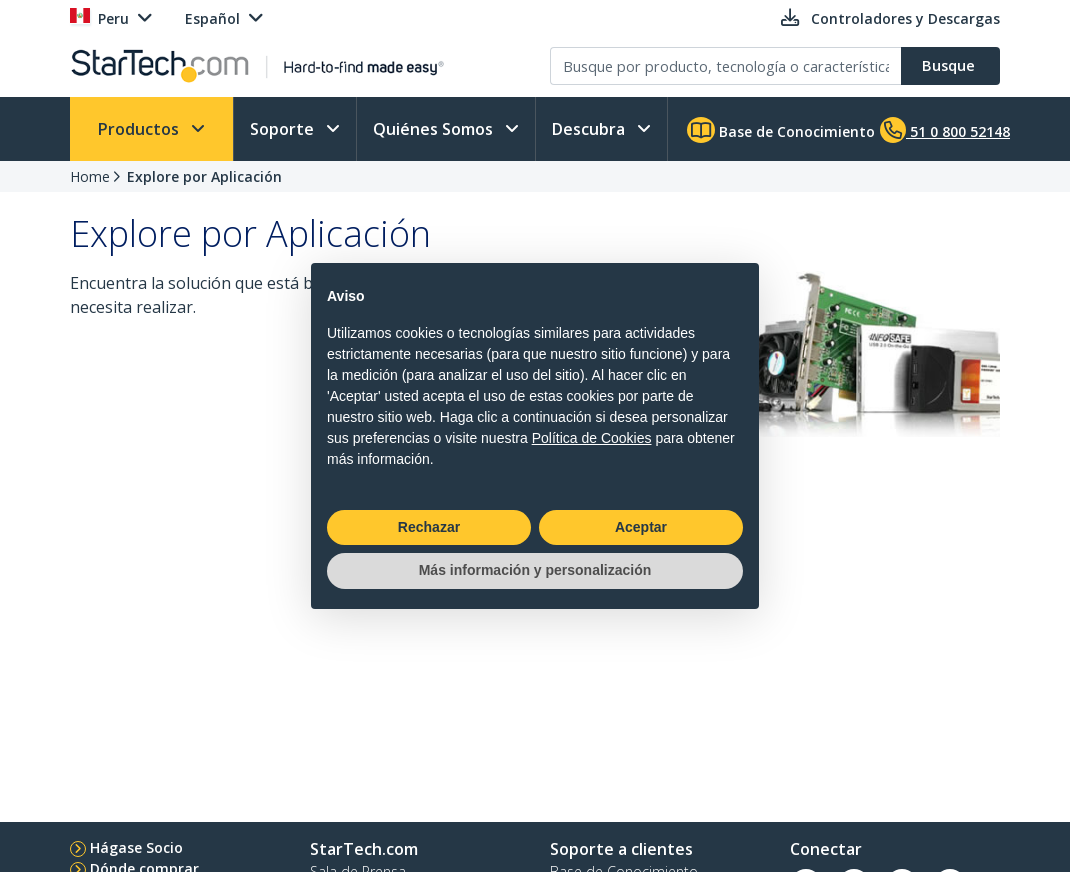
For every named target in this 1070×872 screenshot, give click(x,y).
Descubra (590, 129)
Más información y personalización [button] (535, 570)
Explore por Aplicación (204, 176)
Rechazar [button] (429, 527)
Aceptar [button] (641, 527)
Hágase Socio (136, 847)
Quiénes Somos (435, 129)
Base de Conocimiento (781, 130)
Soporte (284, 129)
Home (90, 176)
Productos (140, 129)
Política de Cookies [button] (592, 438)
